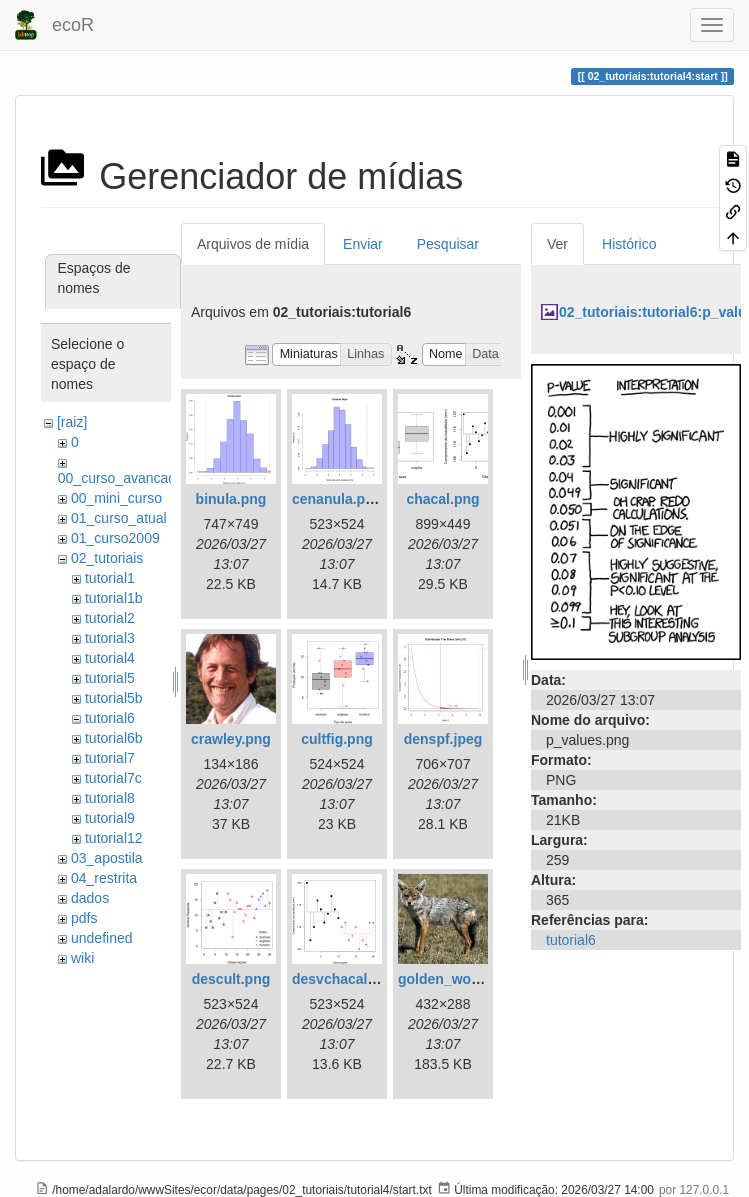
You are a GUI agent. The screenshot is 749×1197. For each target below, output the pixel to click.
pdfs (84, 918)
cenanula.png (337, 499)
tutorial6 (110, 718)
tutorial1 (110, 578)
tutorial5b (114, 698)
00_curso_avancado (121, 478)
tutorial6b (114, 738)
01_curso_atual (119, 518)
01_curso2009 (115, 538)
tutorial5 (110, 678)
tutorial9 (110, 818)
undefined (102, 938)
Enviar (363, 244)
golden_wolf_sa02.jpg (470, 979)
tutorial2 (110, 618)
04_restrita (104, 878)
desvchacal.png (344, 979)
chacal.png (442, 499)
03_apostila (107, 858)
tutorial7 (110, 758)
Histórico (629, 244)
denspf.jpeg (443, 739)
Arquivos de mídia (253, 244)
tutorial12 (114, 838)
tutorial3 (110, 638)
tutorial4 (110, 658)
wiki (82, 958)
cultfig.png (337, 739)
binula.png (231, 499)
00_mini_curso (116, 498)
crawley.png (231, 739)
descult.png (231, 979)
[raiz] (72, 422)
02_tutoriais (107, 558)
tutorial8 (110, 798)
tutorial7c (113, 778)
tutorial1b (114, 598)
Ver (557, 244)
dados (90, 898)
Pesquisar (448, 244)
